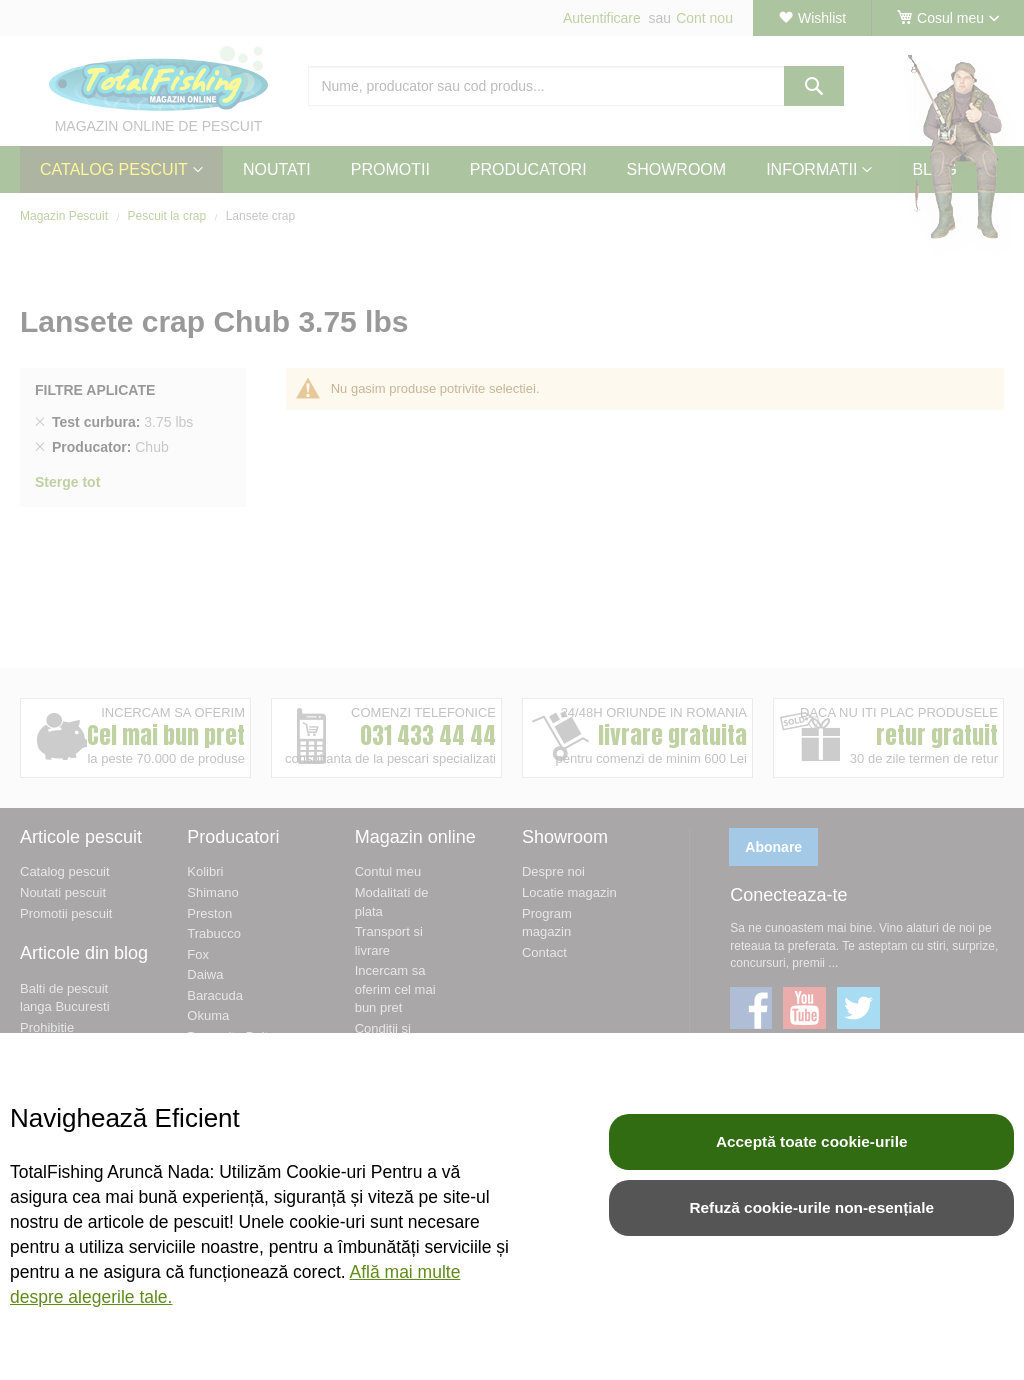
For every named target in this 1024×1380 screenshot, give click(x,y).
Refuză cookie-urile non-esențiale (811, 1207)
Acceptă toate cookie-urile (812, 1141)
